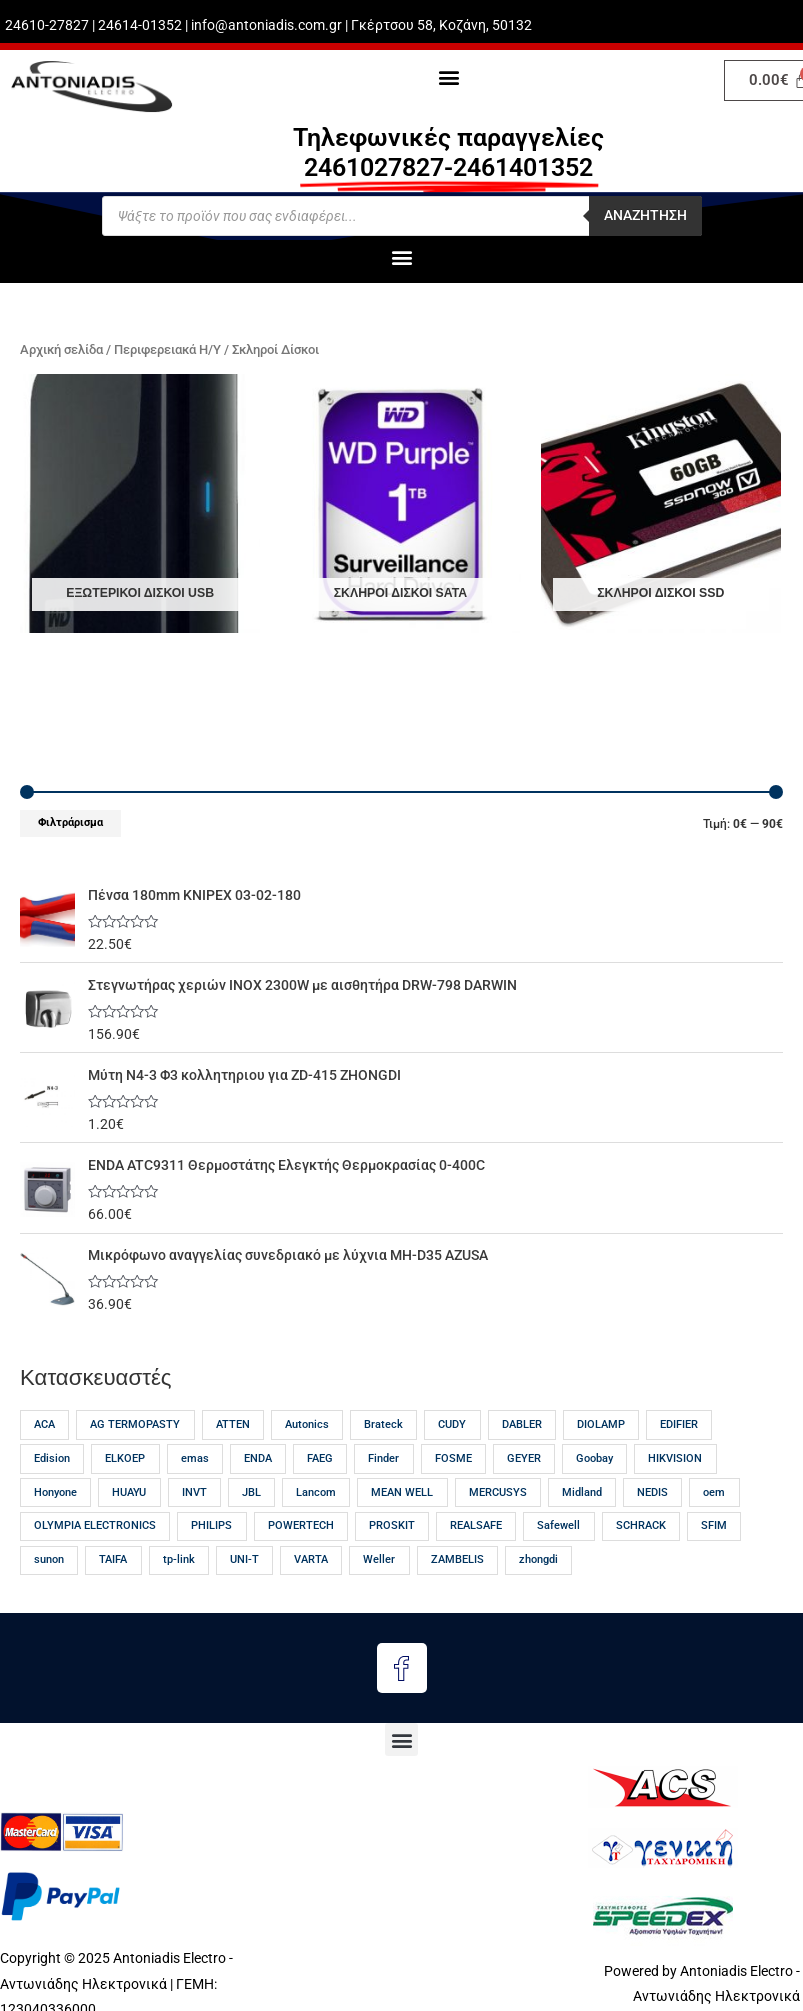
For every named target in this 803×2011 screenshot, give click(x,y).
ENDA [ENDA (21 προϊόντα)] (258, 1458)
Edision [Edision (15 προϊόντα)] (52, 1458)
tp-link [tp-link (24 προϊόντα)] (179, 1559)
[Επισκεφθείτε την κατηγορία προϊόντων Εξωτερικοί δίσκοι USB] (140, 504)
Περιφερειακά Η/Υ (167, 349)
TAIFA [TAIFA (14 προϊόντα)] (113, 1559)
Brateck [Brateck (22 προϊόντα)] (383, 1424)
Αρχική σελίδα (61, 349)
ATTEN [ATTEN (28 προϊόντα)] (233, 1424)
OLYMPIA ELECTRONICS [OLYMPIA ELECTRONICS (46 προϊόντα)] (95, 1525)
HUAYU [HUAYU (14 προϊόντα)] (129, 1492)
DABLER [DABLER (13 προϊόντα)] (522, 1424)
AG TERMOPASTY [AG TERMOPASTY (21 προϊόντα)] (135, 1424)
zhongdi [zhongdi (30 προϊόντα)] (538, 1559)
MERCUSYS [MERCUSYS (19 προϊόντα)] (498, 1492)
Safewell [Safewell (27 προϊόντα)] (558, 1525)
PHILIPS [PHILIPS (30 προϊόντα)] (211, 1525)
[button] (448, 76)
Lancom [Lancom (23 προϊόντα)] (316, 1492)
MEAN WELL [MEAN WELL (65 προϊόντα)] (402, 1492)
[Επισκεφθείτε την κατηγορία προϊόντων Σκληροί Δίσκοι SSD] (661, 504)
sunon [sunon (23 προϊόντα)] (49, 1559)
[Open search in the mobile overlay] (402, 216)
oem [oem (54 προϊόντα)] (714, 1492)
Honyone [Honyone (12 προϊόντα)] (55, 1492)
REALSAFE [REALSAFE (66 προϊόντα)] (476, 1525)
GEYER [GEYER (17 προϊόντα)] (524, 1458)
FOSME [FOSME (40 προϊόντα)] (453, 1458)
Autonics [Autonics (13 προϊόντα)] (307, 1424)
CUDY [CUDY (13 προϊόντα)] (452, 1424)
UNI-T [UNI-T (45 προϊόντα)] (244, 1559)
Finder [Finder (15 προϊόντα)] (383, 1458)
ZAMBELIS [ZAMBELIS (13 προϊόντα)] (457, 1559)
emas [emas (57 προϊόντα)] (195, 1458)
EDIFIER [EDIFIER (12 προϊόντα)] (679, 1424)
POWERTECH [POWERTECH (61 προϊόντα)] (301, 1525)
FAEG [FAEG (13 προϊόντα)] (320, 1458)
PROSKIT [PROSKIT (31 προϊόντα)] (392, 1525)
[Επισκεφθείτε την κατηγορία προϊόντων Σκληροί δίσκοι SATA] (400, 504)
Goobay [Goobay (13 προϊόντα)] (594, 1458)
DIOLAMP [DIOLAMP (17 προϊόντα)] (601, 1424)
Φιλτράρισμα (70, 822)
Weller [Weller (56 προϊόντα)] (379, 1559)
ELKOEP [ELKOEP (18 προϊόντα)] (125, 1458)
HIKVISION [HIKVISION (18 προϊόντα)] (675, 1458)
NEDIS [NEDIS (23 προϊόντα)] (652, 1492)
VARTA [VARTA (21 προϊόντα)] (311, 1559)
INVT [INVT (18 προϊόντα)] (194, 1492)
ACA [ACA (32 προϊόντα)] (44, 1424)
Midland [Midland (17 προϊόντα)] (582, 1492)
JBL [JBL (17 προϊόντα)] (251, 1492)
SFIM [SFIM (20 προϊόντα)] (714, 1525)
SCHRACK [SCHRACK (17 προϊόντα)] (641, 1525)
